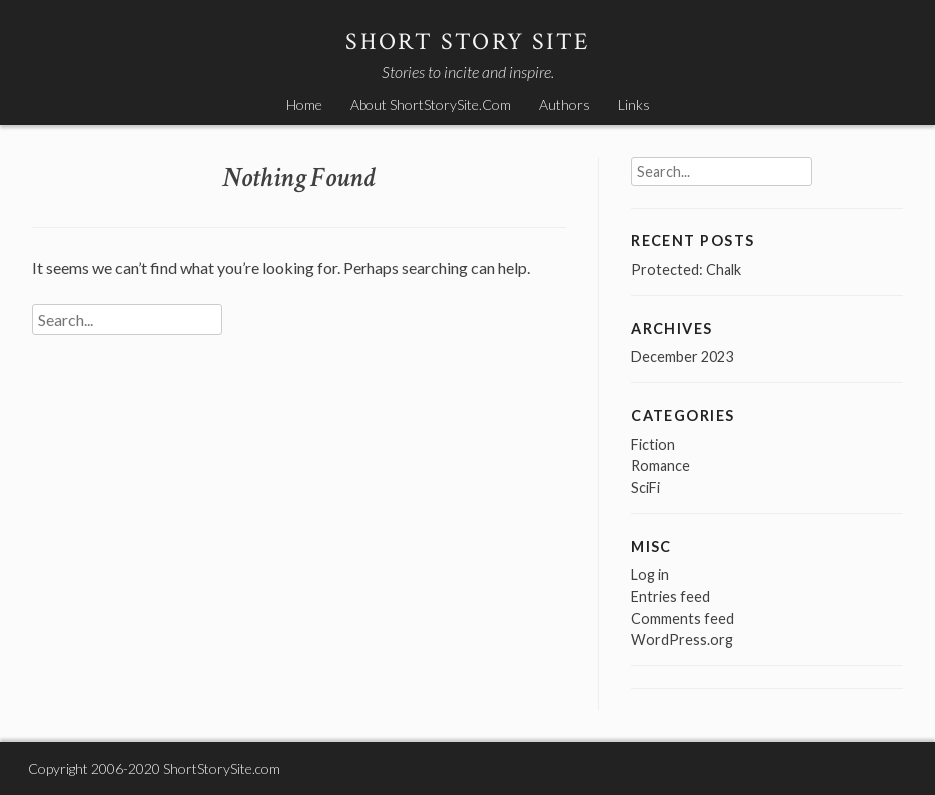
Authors (564, 104)
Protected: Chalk (686, 269)
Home (304, 104)
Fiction (653, 444)
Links (634, 104)
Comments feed (682, 618)
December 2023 (682, 356)
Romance (660, 465)
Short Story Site (467, 41)
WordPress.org (682, 639)
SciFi (645, 487)
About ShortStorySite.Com (430, 104)
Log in (650, 574)
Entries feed (670, 596)
